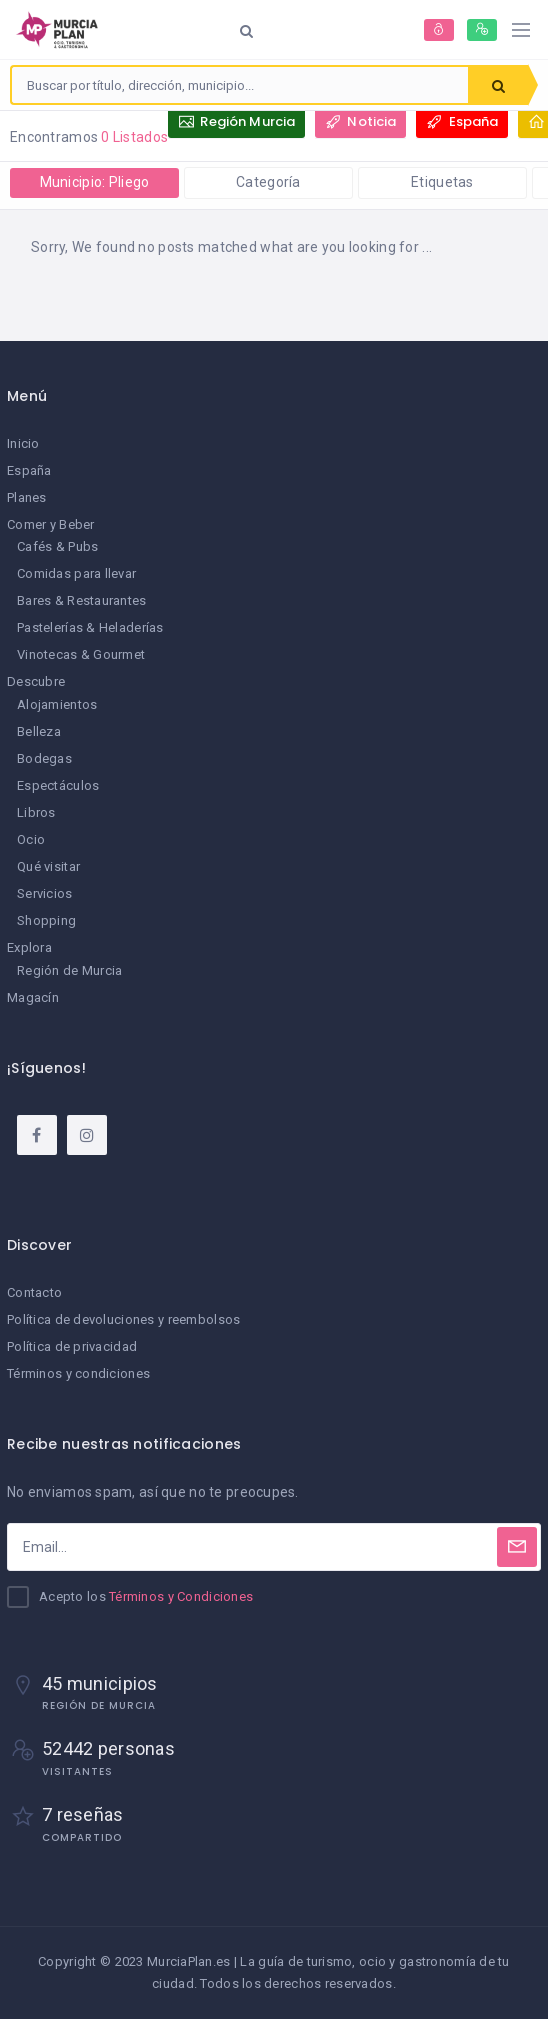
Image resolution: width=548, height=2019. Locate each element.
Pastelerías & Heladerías (90, 627)
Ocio (31, 839)
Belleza (39, 731)
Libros (36, 812)
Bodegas (44, 758)
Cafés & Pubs (57, 546)
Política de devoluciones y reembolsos (123, 1319)
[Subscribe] (517, 1547)
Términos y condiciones (78, 1373)
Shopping (46, 920)
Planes (27, 497)
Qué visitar (48, 866)
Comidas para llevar (76, 573)
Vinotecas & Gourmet (81, 654)
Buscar (498, 86)
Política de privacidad (72, 1346)
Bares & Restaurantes (82, 600)
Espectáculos (58, 785)
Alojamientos (57, 704)
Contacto (34, 1292)
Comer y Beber (51, 524)
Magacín (33, 997)
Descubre (36, 681)
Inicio (23, 443)
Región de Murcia (69, 970)
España (29, 470)
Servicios (45, 893)
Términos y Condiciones (181, 1596)
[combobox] (240, 85)
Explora (29, 947)
